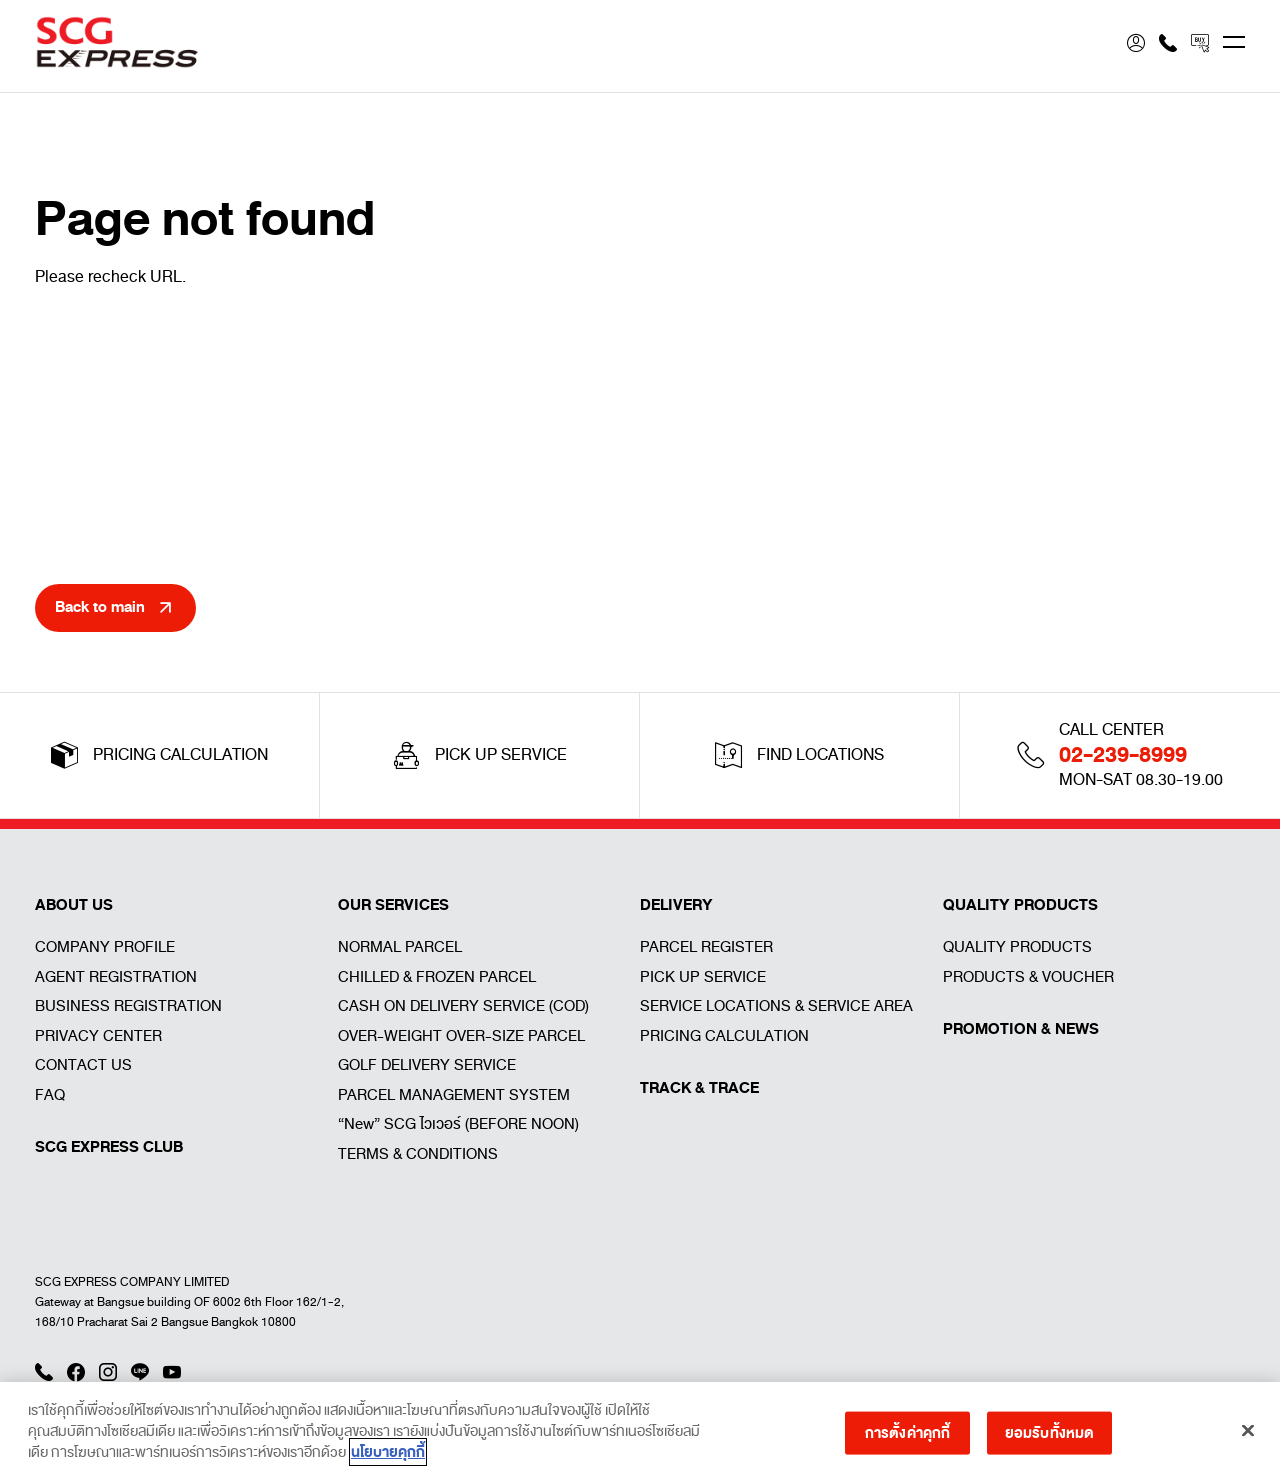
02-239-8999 (1123, 755)
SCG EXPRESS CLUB (109, 1147)
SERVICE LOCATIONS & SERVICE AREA (776, 1006)
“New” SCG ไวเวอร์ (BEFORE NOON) (458, 1124)
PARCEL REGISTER (706, 947)
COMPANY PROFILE (105, 947)
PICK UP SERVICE (703, 977)
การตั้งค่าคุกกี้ (907, 1439)
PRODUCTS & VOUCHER (1028, 977)
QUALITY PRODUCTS (1020, 905)
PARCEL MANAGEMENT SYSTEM (454, 1095)
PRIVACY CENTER (98, 1036)
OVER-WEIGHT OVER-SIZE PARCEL (461, 1036)
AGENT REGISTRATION (116, 977)
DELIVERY (676, 905)
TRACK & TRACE (699, 1088)
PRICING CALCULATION (724, 1036)
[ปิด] (1248, 1437)
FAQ (50, 1095)
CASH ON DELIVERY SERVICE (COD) (463, 1006)
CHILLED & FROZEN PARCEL (437, 977)
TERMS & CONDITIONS (418, 1154)
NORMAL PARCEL (400, 947)
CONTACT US (83, 1065)
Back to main (100, 607)
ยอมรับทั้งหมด (1049, 1439)
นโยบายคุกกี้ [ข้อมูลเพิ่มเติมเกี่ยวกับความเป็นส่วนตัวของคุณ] (388, 1459)
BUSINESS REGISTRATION (128, 1006)
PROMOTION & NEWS (1021, 1029)
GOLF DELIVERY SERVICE (427, 1065)
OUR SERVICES (393, 905)
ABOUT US (74, 905)
